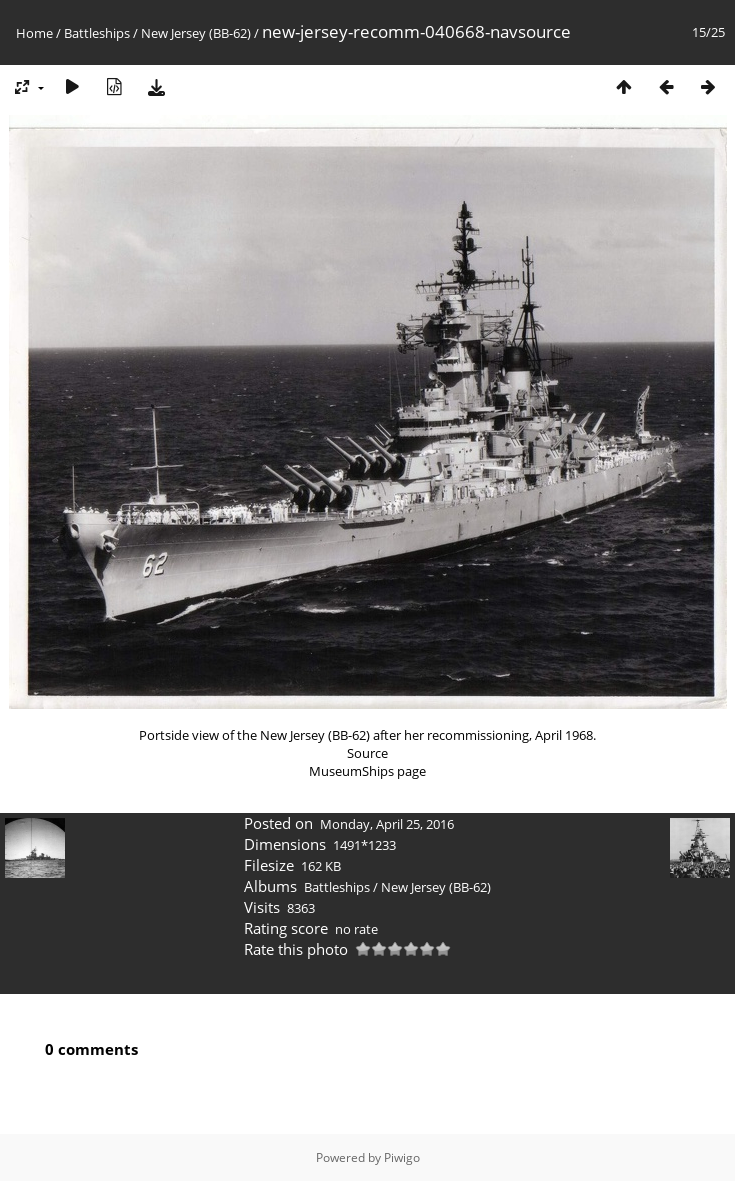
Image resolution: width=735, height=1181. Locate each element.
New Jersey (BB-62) (196, 33)
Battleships (97, 33)
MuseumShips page (367, 771)
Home (34, 33)
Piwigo (402, 1157)
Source (367, 753)
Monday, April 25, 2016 (387, 824)
